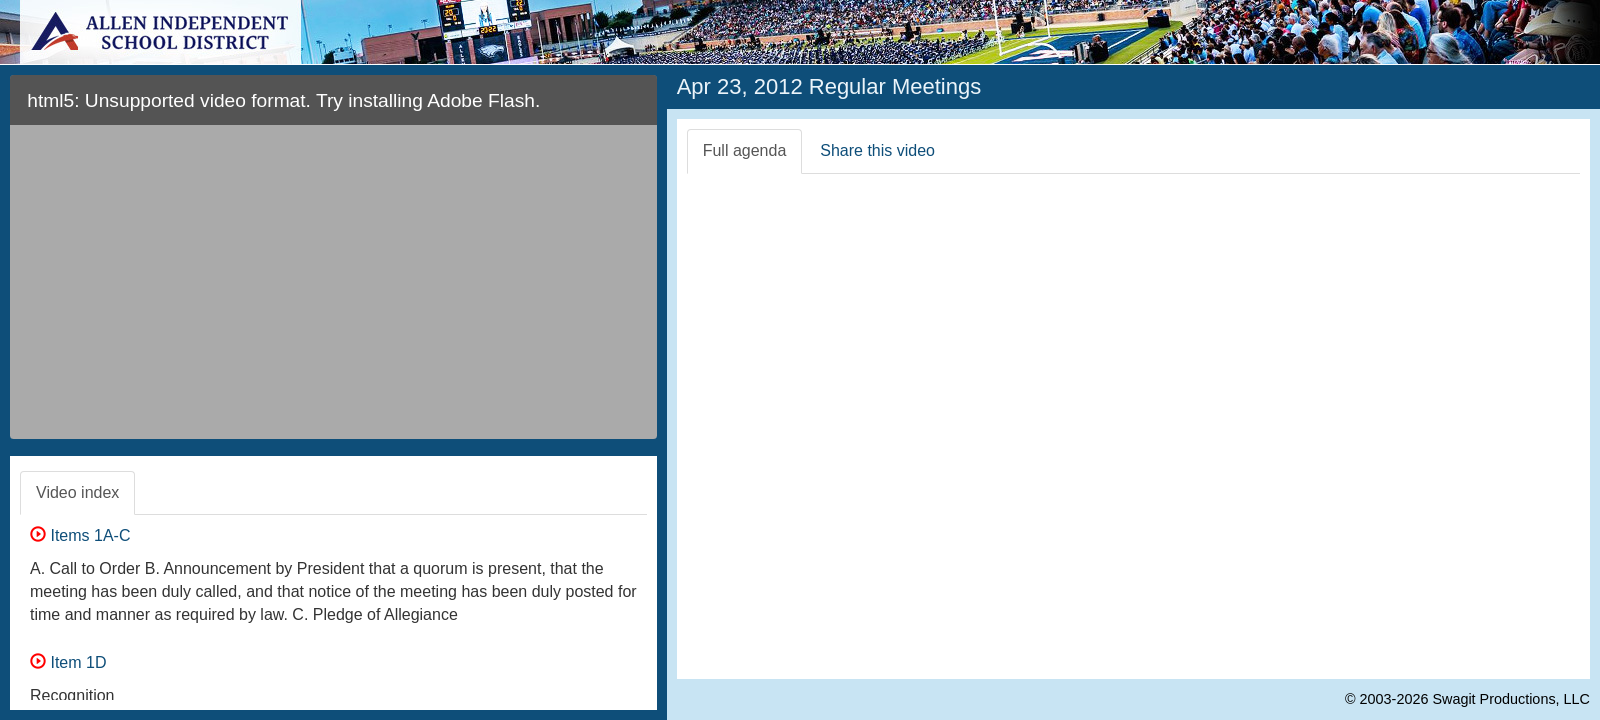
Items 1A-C (80, 535)
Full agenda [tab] (745, 150)
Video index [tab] (77, 492)
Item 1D (68, 662)
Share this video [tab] (877, 150)
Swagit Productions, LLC (1511, 699)
